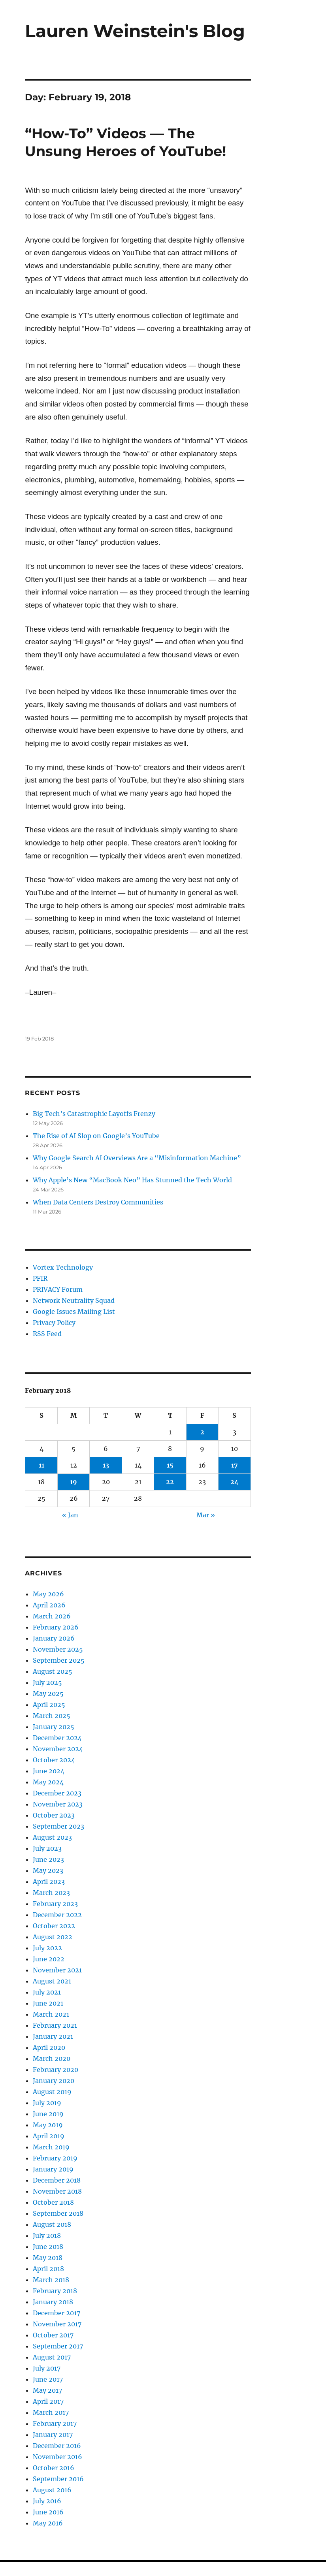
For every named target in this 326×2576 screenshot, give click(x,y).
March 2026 (52, 1616)
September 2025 (59, 1660)
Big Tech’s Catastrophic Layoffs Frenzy (94, 1114)
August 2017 (52, 2357)
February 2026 (56, 1627)
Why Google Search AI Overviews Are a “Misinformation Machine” (137, 1158)
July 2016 (47, 2501)
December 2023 (57, 1793)
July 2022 (47, 1948)
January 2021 (53, 2036)
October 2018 (53, 2202)
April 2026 (49, 1605)
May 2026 (48, 1594)
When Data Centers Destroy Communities (98, 1202)
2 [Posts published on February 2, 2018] (202, 1432)
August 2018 (52, 2224)
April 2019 (48, 2136)
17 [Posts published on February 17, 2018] (234, 1465)
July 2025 (47, 1682)
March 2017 (51, 2412)
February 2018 (55, 2291)
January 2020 (53, 2081)
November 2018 (57, 2191)
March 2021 (51, 2014)
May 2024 (48, 1782)
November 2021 (57, 1970)
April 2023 (49, 1881)
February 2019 (55, 2158)
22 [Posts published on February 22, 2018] (170, 1482)
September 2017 (58, 2346)
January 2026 (54, 1638)
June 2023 (48, 1859)
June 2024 (48, 1771)
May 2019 (48, 2125)
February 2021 (55, 2025)
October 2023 (54, 1815)
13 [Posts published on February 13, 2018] (106, 1465)
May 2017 (47, 2390)
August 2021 (52, 1981)
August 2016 (52, 2490)
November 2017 (57, 2324)
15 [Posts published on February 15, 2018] (170, 1465)
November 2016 (57, 2457)
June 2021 (48, 2003)
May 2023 (48, 1870)
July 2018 (47, 2235)
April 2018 (48, 2269)
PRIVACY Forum (58, 1289)
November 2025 (58, 1649)
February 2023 (55, 1904)
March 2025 (51, 1716)
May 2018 (47, 2258)
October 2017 (53, 2335)
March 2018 (51, 2280)
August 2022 (52, 1937)
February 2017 (55, 2423)
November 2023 (58, 1804)
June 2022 (48, 1959)
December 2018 (57, 2180)
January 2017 (53, 2435)
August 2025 (52, 1671)
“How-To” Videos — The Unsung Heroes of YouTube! (125, 142)
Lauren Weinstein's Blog (135, 30)
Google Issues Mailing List (74, 1311)
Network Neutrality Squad (74, 1300)
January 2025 (53, 1727)
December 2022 (57, 1915)
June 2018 (48, 2246)
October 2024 (54, 1760)
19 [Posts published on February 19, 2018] (73, 1482)
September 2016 (58, 2479)
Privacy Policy (54, 1323)
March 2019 (51, 2147)
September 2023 (58, 1826)
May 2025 (48, 1693)
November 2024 (58, 1749)
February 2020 (55, 2070)
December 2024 (57, 1738)
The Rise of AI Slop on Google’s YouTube (96, 1136)
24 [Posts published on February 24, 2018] (234, 1482)
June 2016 (48, 2512)
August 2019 (52, 2092)
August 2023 (52, 1837)
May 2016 (48, 2523)
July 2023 (47, 1848)
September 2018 (58, 2213)
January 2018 (53, 2302)
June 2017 (48, 2379)
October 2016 (53, 2468)
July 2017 (46, 2368)
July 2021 (47, 1992)
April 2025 (49, 1705)
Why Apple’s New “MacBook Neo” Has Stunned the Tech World (132, 1180)
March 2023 (51, 1893)
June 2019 (48, 2114)
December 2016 (57, 2446)
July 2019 (47, 2103)
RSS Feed (47, 1334)
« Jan (70, 1515)
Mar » (205, 1515)
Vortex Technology (63, 1267)
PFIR (40, 1278)
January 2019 (53, 2169)
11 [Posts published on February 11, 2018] (41, 1465)
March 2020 (51, 2058)
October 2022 (54, 1926)
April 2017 (48, 2401)
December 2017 (56, 2313)
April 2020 (49, 2047)
